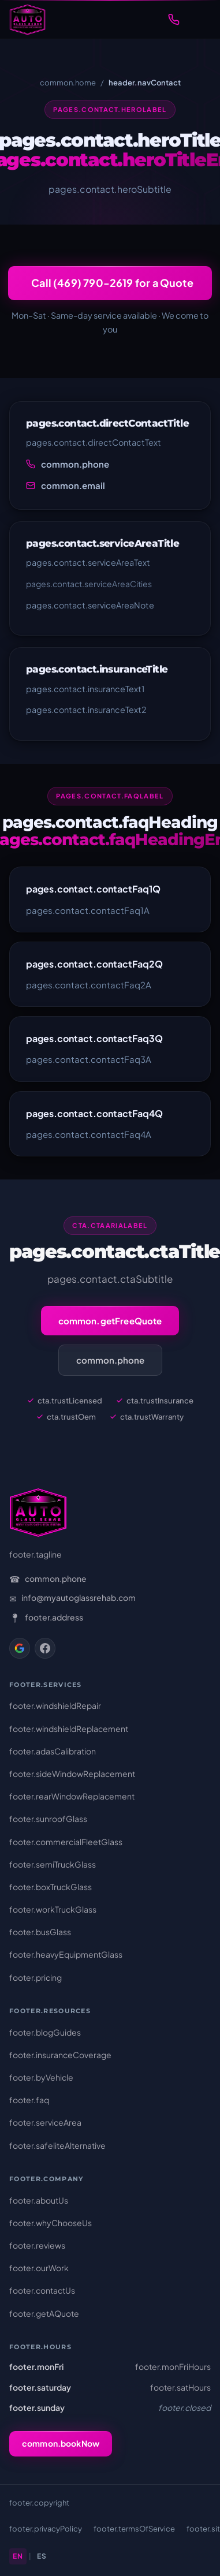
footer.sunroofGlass (48, 1818)
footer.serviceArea (45, 2122)
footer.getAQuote (44, 2313)
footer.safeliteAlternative (57, 2145)
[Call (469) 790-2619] (173, 19)
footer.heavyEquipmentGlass (65, 1954)
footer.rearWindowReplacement (72, 1796)
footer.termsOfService (134, 2528)
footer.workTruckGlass (52, 1909)
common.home (68, 82)
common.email (73, 485)
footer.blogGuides (45, 2032)
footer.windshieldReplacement (68, 1728)
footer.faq (29, 2100)
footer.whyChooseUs (50, 2222)
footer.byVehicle (41, 2077)
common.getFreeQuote (110, 1320)
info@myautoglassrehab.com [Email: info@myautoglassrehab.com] (78, 1597)
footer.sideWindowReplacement (72, 1773)
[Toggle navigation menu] (199, 19)
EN (18, 2556)
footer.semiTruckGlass (52, 1864)
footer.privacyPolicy (45, 2528)
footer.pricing (35, 1977)
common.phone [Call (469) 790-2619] (110, 1359)
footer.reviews (37, 2245)
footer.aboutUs (38, 2200)
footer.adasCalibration (52, 1751)
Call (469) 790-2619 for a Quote (112, 282)
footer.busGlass (40, 1932)
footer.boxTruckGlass (50, 1886)
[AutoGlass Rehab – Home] (27, 19)
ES (42, 2556)
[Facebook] (45, 1648)
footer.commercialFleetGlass (65, 1841)
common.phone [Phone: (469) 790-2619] (56, 1578)
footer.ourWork (39, 2268)
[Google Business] (19, 1648)
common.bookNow (60, 2443)
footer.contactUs (42, 2290)
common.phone (75, 463)
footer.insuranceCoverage (60, 2054)
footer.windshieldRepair (55, 1705)
